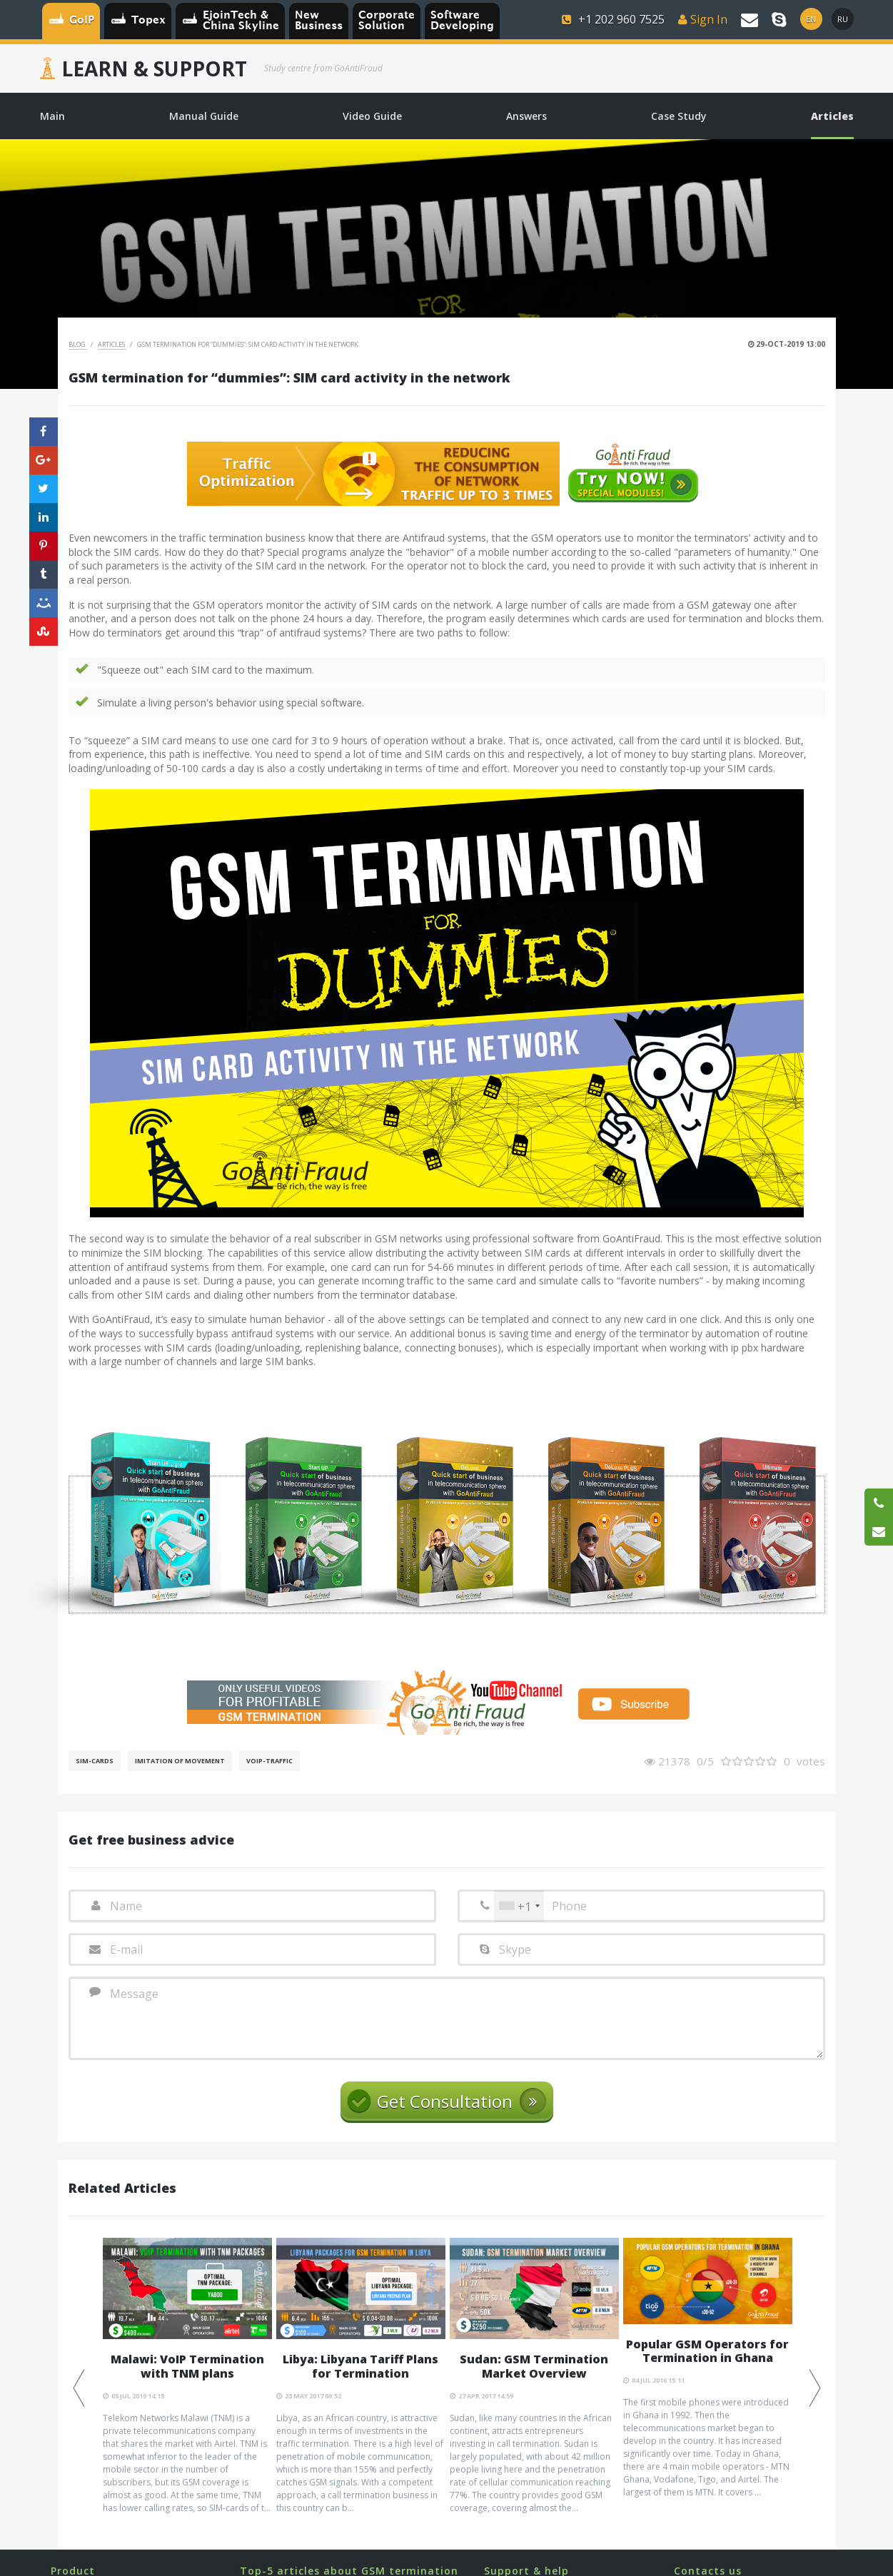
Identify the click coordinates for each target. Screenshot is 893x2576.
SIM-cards (94, 1760)
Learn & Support (154, 68)
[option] (187, 2376)
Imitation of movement (180, 1760)
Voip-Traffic (269, 1760)
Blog (78, 344)
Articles (112, 344)
